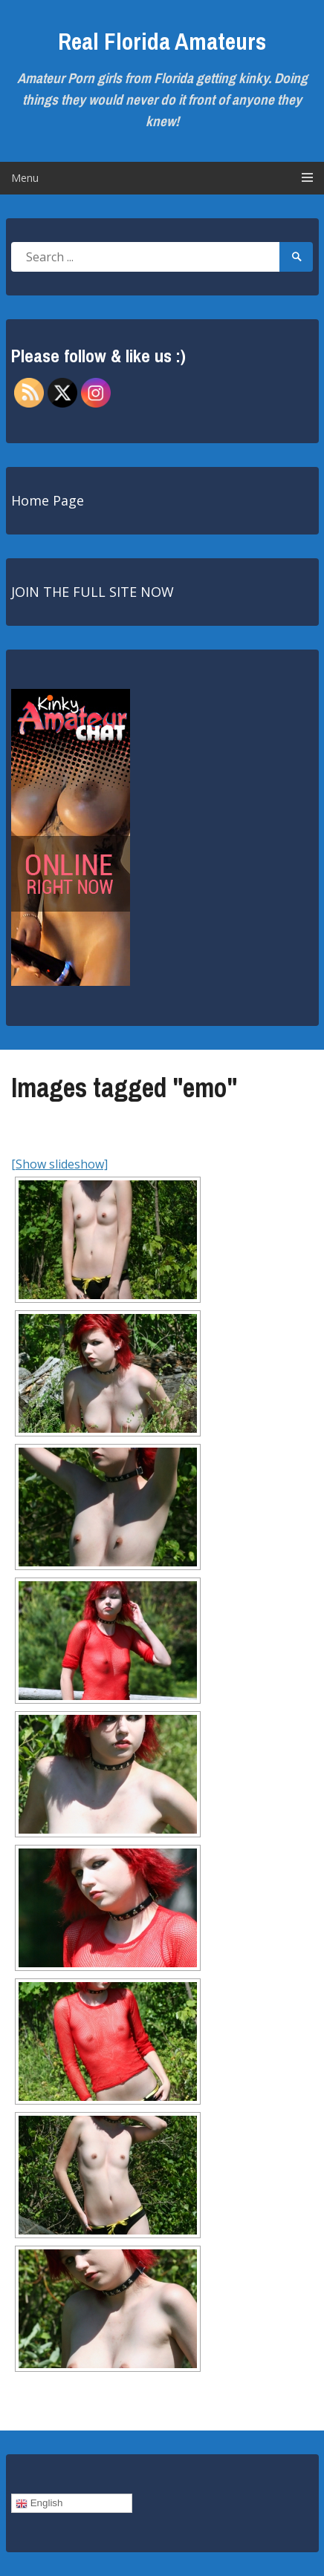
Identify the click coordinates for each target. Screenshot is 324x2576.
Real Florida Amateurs (162, 41)
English (39, 2503)
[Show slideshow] (59, 1164)
